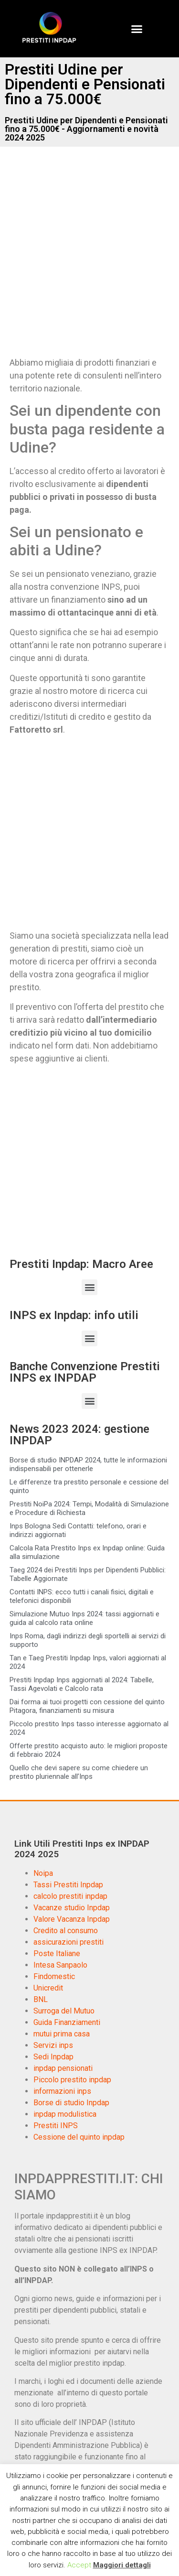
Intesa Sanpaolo (60, 1965)
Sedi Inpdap (53, 2056)
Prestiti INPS (55, 2125)
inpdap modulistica (64, 2114)
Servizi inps (53, 2045)
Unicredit (48, 1987)
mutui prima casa (61, 2033)
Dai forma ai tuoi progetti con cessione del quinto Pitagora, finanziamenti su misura (87, 1706)
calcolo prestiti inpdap (70, 1896)
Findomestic (54, 1976)
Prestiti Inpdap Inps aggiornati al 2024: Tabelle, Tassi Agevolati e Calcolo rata (82, 1684)
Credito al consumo (65, 1930)
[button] (136, 29)
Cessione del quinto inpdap (79, 2137)
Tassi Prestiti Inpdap (68, 1884)
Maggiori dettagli (122, 2565)
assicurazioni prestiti (68, 1942)
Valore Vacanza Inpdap (71, 1919)
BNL (40, 1999)
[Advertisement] (89, 259)
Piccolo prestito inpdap (72, 2079)
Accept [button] (79, 2565)
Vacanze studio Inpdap (71, 1907)
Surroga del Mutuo (64, 2010)
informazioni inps (62, 2091)
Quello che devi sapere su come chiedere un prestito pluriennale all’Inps (79, 1772)
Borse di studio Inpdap (71, 2102)
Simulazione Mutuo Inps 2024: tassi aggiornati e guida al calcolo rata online (84, 1618)
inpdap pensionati (63, 2068)
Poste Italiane (56, 1953)
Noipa (43, 1873)
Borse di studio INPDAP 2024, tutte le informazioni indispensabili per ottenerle (88, 1464)
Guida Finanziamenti (66, 2022)
